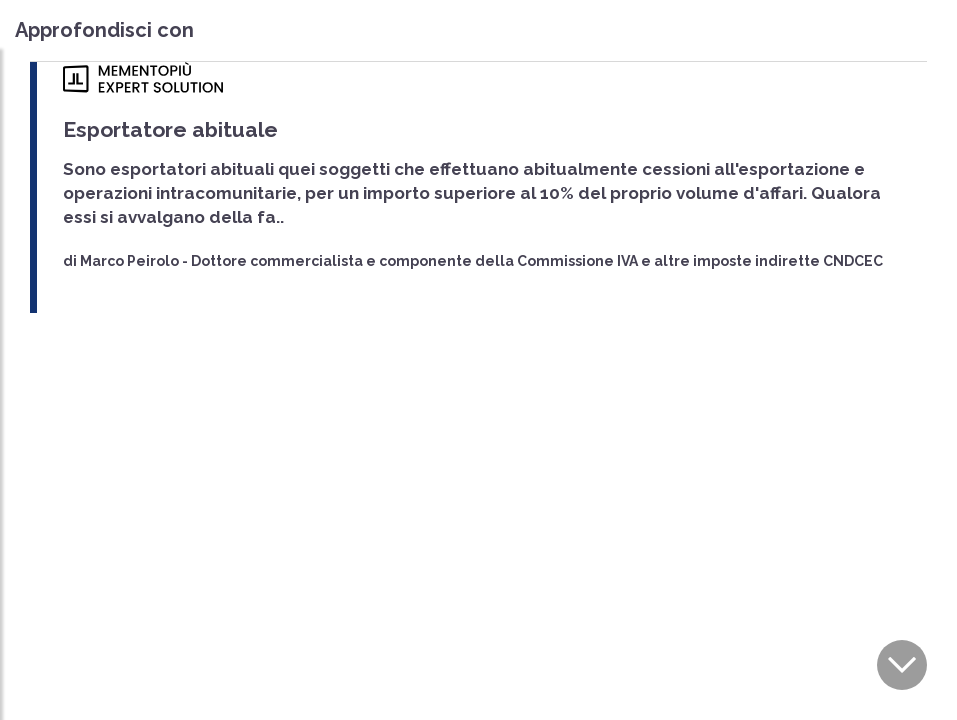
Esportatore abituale (170, 129)
